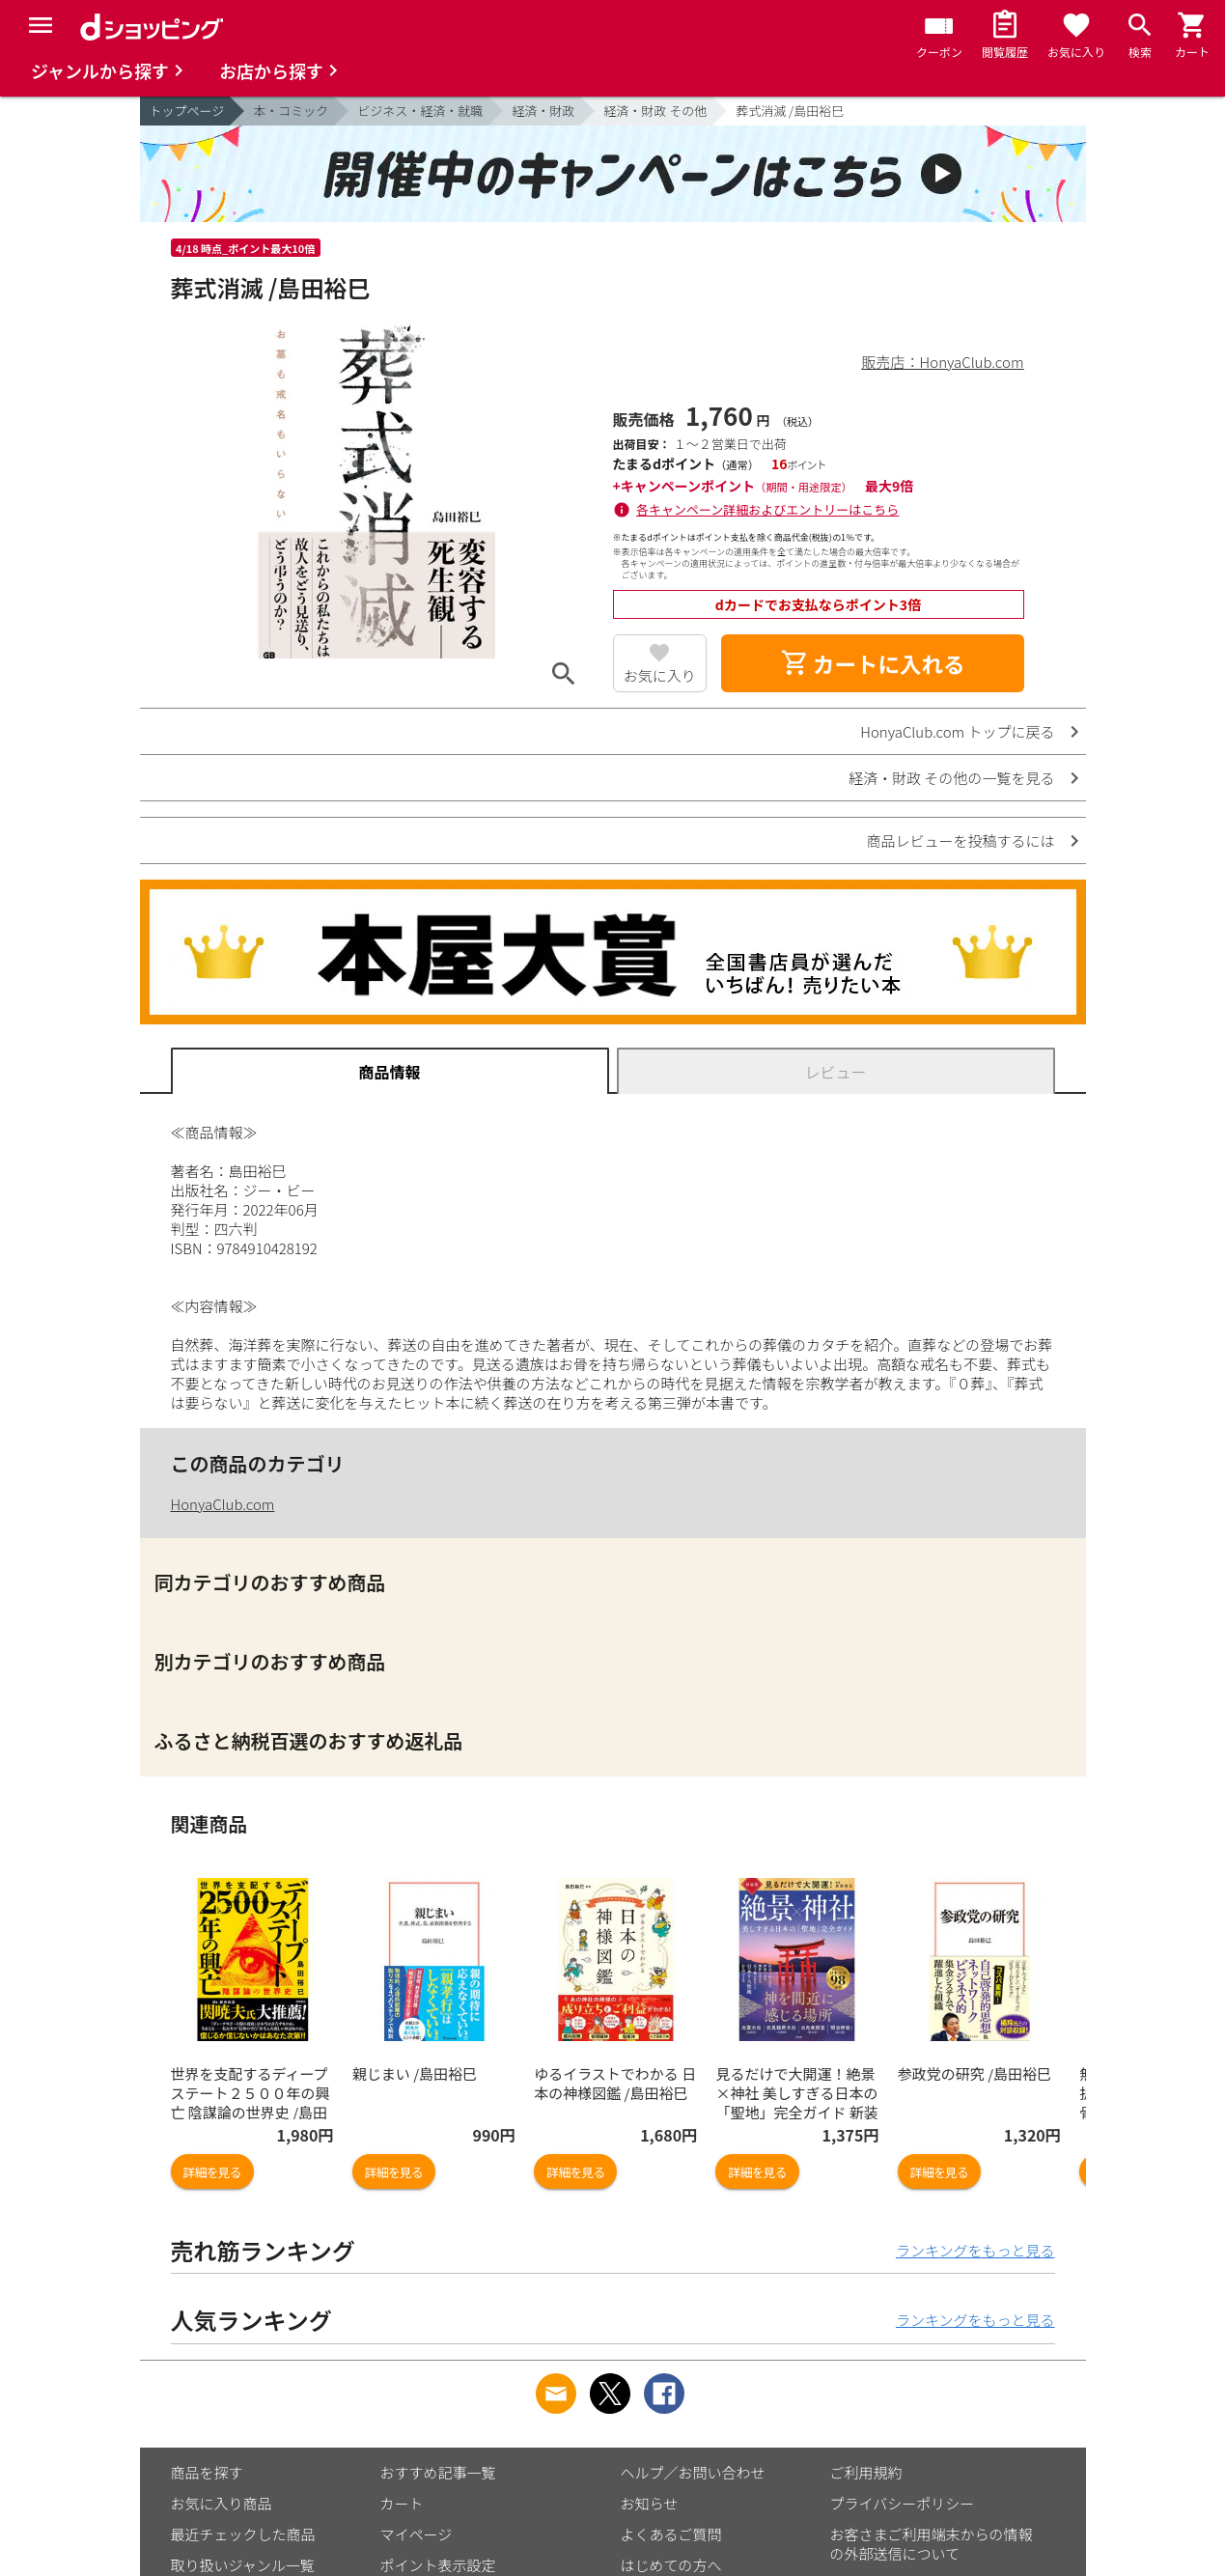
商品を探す (207, 2472)
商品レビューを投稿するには (960, 840)
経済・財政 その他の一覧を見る (951, 777)
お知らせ (650, 2503)
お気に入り (660, 675)
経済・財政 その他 (655, 110)
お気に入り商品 (221, 2503)
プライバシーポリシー (902, 2503)
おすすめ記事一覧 (438, 2472)
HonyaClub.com (223, 1504)
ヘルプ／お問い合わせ (693, 2472)
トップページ (187, 110)
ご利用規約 (866, 2472)
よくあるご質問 (671, 2534)
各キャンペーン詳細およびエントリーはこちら (767, 509)
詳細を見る (212, 2172)
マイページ (416, 2534)
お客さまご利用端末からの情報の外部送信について (931, 2543)
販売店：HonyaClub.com (943, 361)
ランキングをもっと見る (975, 2250)
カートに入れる (872, 663)
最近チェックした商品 (243, 2534)
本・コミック (290, 110)
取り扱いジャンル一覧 (243, 2565)
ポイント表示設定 (438, 2565)
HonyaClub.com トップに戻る (957, 731)
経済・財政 (543, 110)
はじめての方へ (671, 2565)
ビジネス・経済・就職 (420, 110)
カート (402, 2503)
